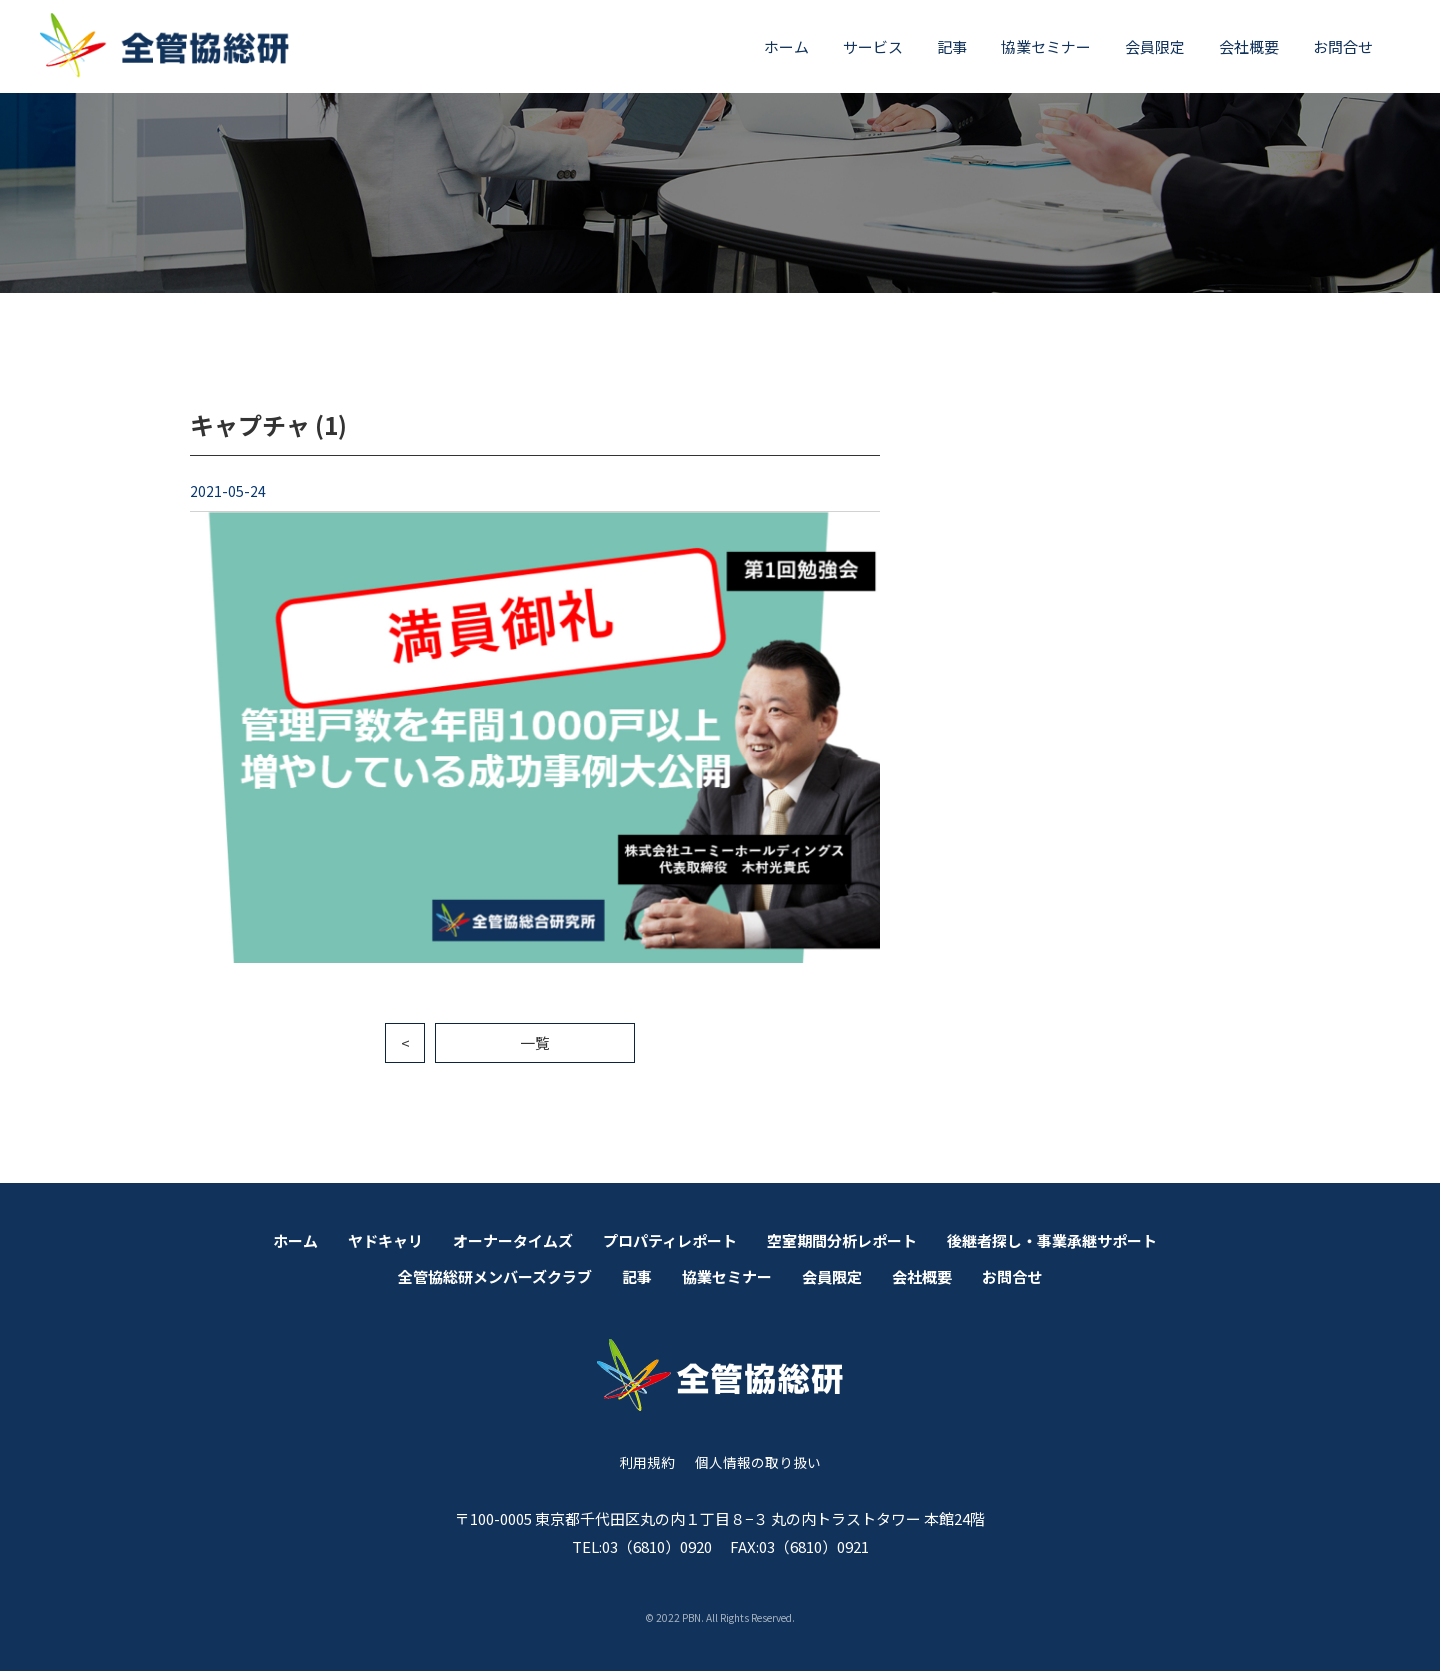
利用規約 (647, 1462)
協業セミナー (1046, 46)
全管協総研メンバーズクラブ (495, 1276)
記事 (952, 46)
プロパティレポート (670, 1240)
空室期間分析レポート (842, 1240)
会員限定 (1155, 46)
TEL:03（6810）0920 (642, 1546)
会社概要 (1249, 46)
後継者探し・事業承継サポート (1052, 1240)
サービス (873, 46)
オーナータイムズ (513, 1240)
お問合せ (1343, 46)
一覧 (535, 1042)
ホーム (786, 46)
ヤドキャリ (385, 1240)
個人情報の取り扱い (758, 1462)
